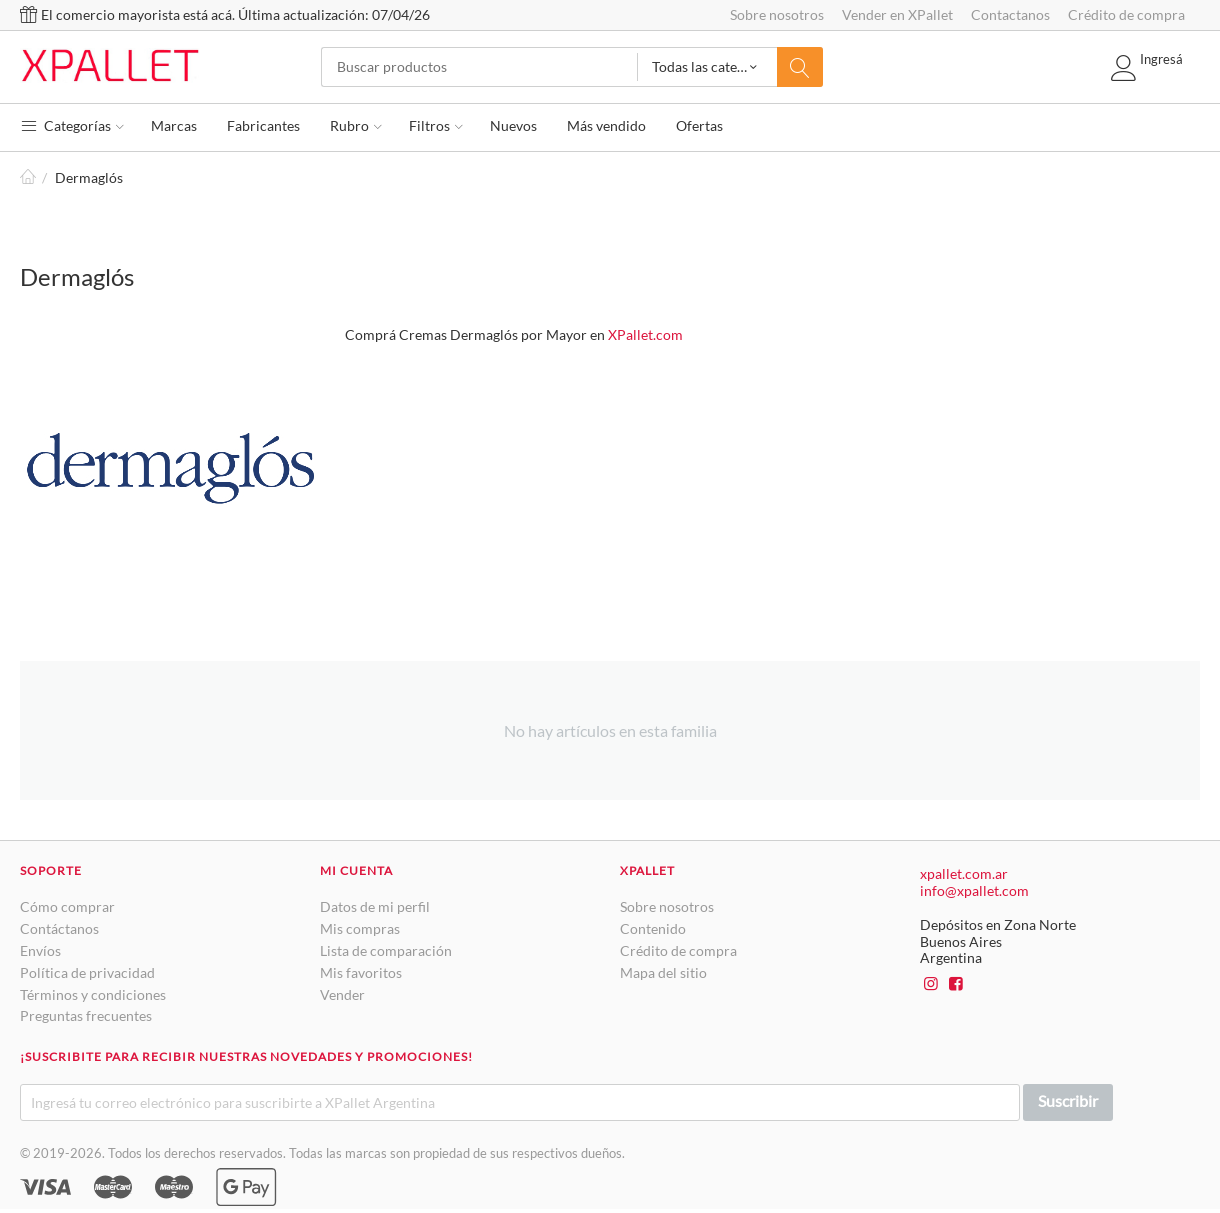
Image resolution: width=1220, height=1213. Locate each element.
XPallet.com (645, 334)
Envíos (40, 950)
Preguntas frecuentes (86, 1015)
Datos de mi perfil (375, 906)
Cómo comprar (67, 906)
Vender (342, 994)
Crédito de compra (1126, 14)
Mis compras (360, 928)
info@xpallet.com (974, 890)
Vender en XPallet (897, 14)
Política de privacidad (87, 972)
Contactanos (1010, 14)
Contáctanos (59, 928)
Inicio (28, 177)
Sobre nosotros (777, 14)
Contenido (653, 928)
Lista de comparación (386, 950)
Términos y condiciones (93, 994)
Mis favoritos (361, 972)
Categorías (72, 125)
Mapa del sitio (663, 972)
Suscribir (1068, 1100)
